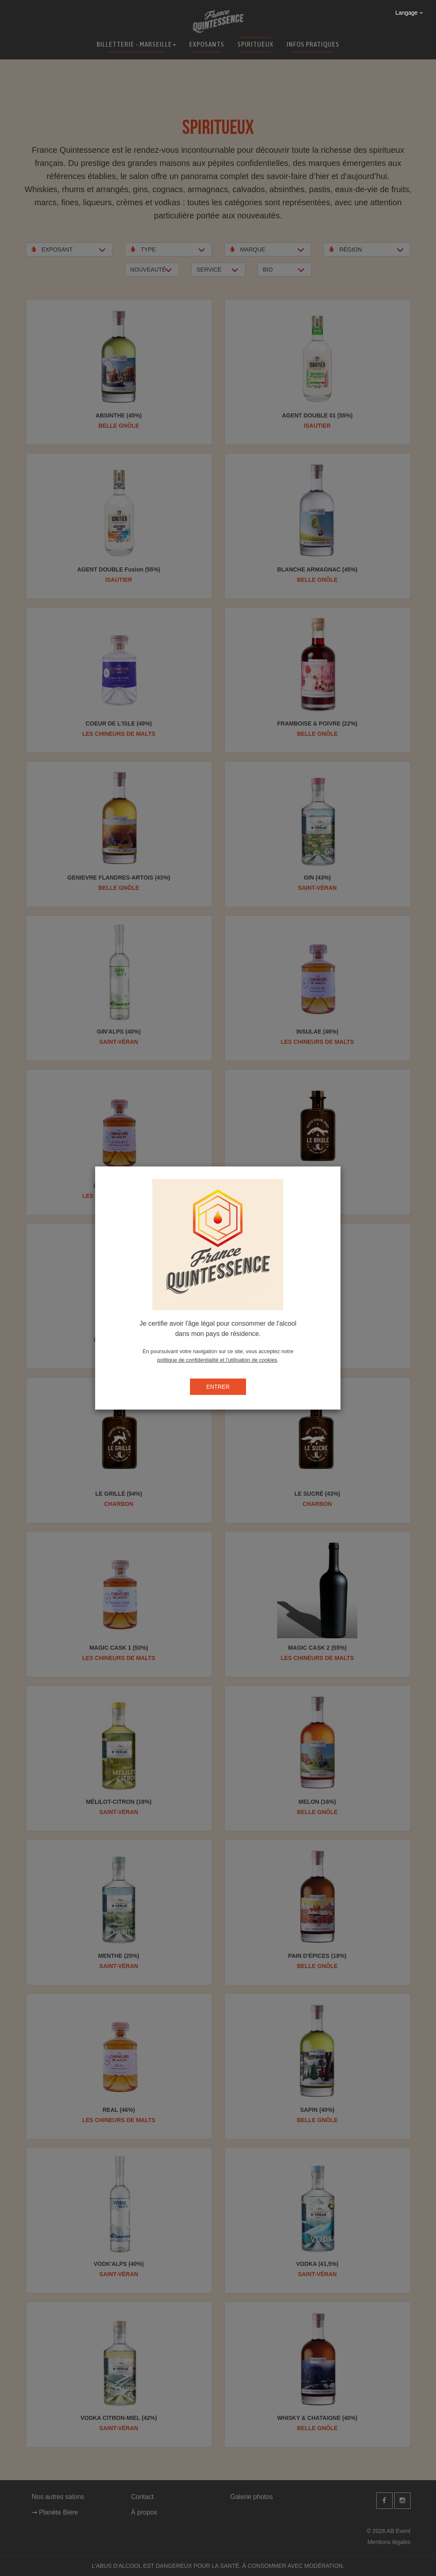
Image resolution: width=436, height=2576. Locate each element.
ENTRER (218, 1386)
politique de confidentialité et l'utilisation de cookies (217, 1360)
